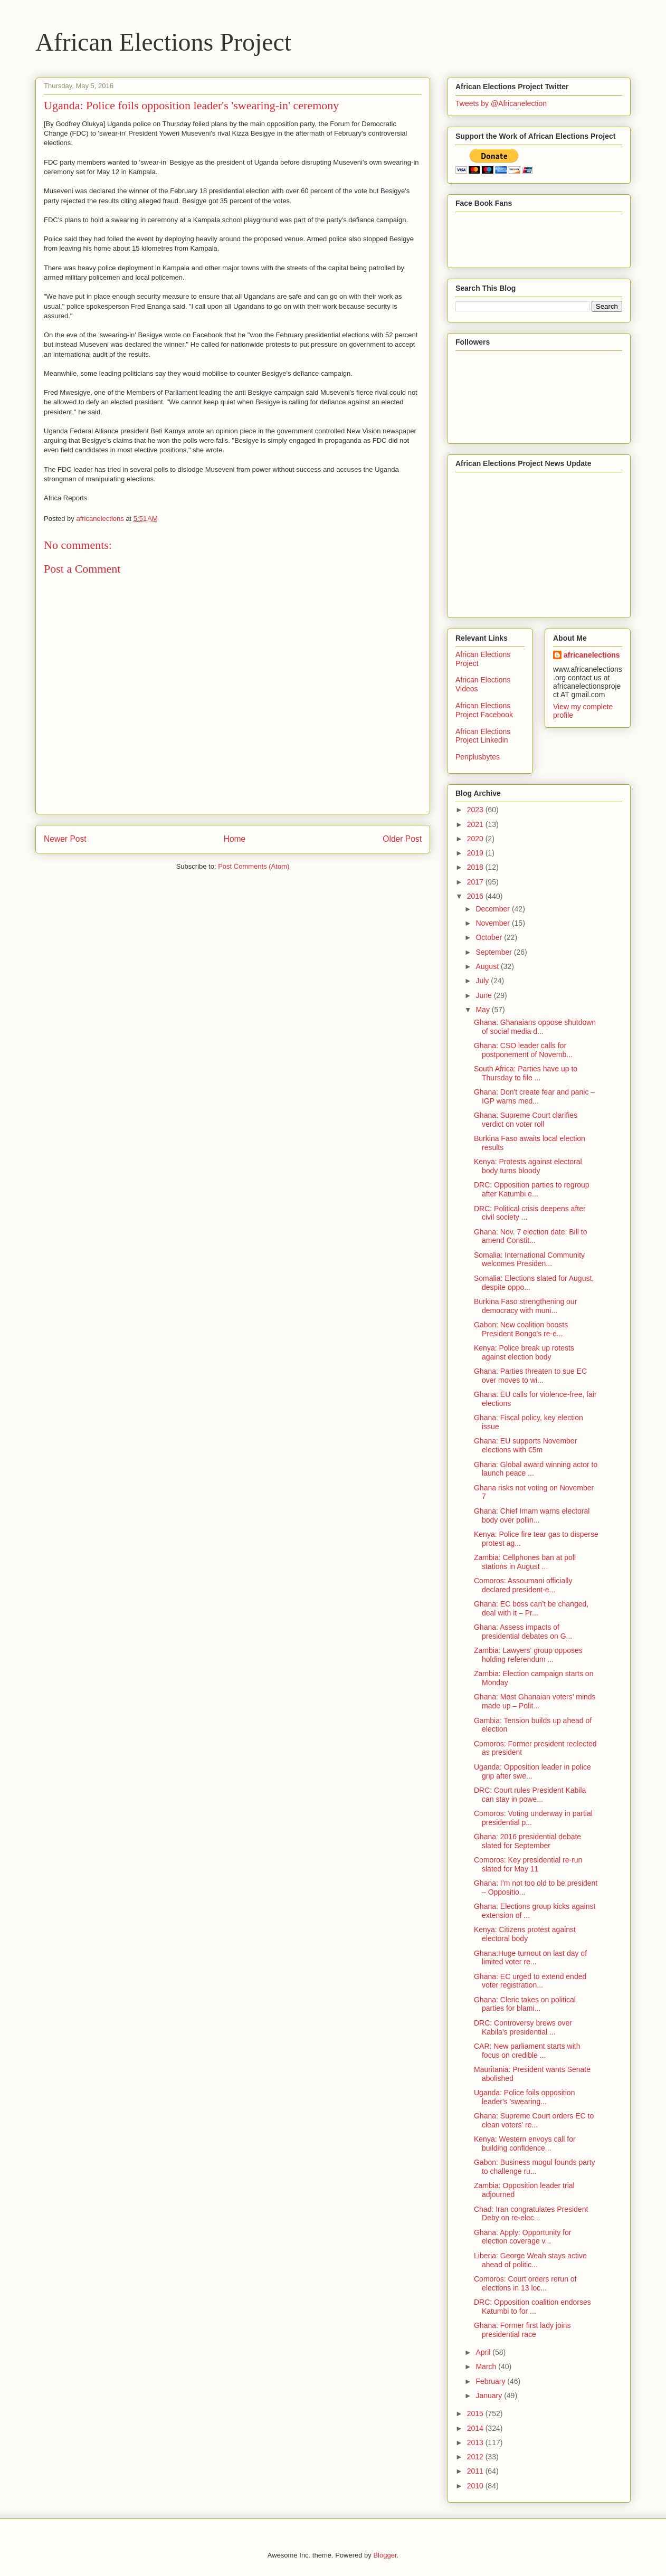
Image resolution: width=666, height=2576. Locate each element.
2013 (476, 2442)
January (489, 2395)
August (487, 966)
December (493, 909)
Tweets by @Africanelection (501, 103)
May (483, 1009)
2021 (476, 824)
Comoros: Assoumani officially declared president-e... (523, 1585)
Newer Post (65, 838)
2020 (476, 838)
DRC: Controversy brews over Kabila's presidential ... (523, 2027)
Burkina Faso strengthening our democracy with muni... (525, 1306)
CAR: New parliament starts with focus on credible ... (527, 2050)
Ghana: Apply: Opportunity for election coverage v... (522, 2237)
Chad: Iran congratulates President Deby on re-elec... (531, 2213)
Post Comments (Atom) (253, 866)
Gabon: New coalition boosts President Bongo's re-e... (521, 1329)
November (493, 923)
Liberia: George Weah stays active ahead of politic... (530, 2260)
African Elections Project (163, 42)
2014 (476, 2428)
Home (235, 838)
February (491, 2381)
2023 (476, 809)
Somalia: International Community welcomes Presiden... (529, 1259)
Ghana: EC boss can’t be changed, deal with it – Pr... (531, 1608)
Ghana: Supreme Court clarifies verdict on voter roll (525, 1119)
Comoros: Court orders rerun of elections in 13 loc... (525, 2283)
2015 (476, 2413)
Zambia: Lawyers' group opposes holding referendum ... (528, 1655)
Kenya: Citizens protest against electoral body (525, 1934)
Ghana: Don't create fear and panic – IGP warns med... (534, 1096)
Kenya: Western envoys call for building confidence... (525, 2143)
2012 (476, 2457)
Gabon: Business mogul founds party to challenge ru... (534, 2166)
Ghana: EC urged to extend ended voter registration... (530, 1981)
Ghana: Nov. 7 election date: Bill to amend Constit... (530, 1236)
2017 (476, 882)
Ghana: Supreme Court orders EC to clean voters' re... (534, 2120)
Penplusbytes (477, 757)
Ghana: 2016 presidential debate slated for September (527, 1841)
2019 (476, 853)
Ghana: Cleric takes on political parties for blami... (525, 2004)
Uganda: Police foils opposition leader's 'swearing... (524, 2097)
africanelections (592, 655)
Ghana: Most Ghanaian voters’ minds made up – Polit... (535, 1701)
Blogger (384, 2555)
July (483, 980)
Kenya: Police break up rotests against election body (524, 1352)
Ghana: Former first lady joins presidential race (522, 2330)
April (483, 2352)
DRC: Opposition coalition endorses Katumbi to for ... (532, 2306)
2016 (476, 896)
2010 (476, 2486)
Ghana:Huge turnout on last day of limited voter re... (530, 1957)
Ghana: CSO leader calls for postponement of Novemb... (523, 1050)
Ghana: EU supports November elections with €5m (525, 1445)
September (494, 952)
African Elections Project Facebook (484, 710)
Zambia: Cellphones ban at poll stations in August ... (525, 1562)
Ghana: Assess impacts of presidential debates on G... (523, 1631)
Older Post (402, 838)
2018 (476, 867)
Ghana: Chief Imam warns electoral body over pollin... (531, 1515)
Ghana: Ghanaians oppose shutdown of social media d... (535, 1026)
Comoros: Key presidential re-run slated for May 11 (528, 1864)
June (484, 995)
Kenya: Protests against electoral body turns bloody (528, 1166)
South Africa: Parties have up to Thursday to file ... (525, 1073)
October (489, 937)
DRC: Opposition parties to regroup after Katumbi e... (531, 1189)
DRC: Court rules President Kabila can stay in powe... (530, 1794)
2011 (476, 2471)
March (486, 2366)
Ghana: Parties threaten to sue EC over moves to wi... (530, 1375)
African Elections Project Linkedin (482, 736)
